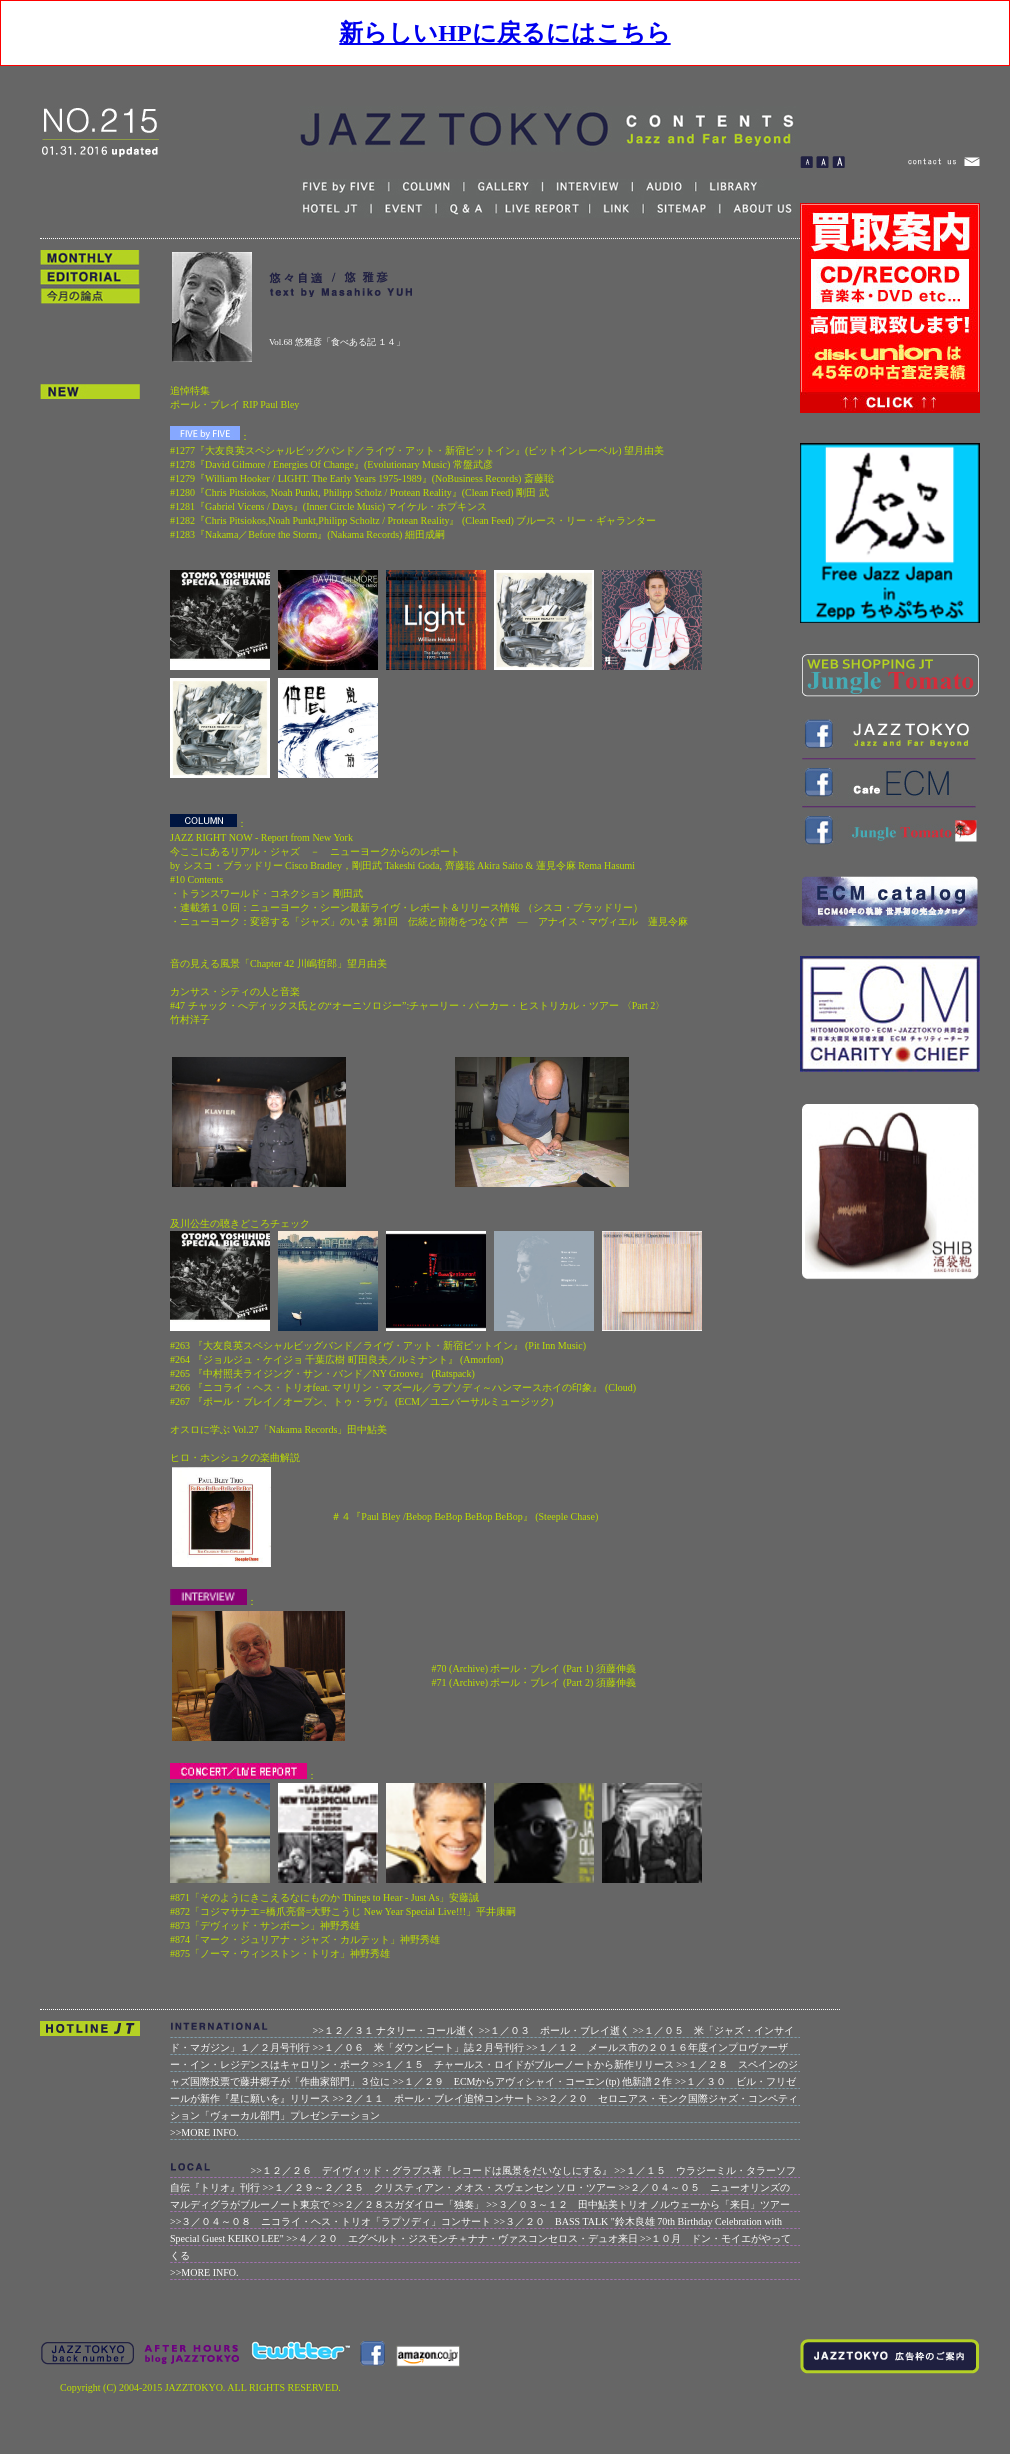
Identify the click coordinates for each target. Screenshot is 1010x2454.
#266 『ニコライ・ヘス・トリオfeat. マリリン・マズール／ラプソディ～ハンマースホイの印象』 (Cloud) (403, 1387)
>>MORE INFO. (204, 2132)
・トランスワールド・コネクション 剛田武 (266, 893)
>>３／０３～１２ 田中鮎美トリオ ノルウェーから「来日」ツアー (638, 2204)
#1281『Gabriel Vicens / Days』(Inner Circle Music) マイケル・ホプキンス (329, 506)
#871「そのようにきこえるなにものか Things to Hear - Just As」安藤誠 (324, 1897)
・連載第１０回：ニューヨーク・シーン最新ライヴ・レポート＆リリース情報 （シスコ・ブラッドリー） (406, 907)
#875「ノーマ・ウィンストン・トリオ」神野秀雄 (280, 1953)
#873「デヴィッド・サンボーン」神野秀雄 (265, 1925)
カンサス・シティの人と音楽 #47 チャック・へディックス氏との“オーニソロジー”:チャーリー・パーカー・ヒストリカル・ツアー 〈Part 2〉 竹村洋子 (417, 1005)
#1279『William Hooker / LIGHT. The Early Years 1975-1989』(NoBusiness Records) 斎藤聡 (362, 478)
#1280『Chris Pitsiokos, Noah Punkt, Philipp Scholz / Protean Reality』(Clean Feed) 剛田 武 (359, 492)
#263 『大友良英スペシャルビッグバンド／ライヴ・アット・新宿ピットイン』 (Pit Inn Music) (378, 1345)
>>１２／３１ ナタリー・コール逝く (395, 2030)
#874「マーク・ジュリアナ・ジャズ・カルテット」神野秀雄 (305, 1939)
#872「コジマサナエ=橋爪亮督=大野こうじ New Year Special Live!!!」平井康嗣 (343, 1911)
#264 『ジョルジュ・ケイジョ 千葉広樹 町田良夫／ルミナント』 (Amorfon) (336, 1359)
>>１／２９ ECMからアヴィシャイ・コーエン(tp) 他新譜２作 (533, 2081)
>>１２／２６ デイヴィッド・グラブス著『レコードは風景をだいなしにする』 (431, 2170)
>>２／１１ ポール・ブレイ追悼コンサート (433, 2098)
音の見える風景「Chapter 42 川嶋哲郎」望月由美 (278, 963)
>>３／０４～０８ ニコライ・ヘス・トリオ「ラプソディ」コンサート (330, 2221)
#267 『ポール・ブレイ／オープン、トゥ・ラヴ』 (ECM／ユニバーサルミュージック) (361, 1401)
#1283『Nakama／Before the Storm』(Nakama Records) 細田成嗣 (307, 534)
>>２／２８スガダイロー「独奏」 (408, 2204)
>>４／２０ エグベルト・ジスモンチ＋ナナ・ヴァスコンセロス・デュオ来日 (461, 2238)
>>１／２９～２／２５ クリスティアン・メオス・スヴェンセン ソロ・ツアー (440, 2187)
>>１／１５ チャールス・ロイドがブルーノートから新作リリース (523, 2064)
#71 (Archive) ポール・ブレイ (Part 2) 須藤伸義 (534, 1682)
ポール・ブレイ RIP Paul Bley (234, 404)
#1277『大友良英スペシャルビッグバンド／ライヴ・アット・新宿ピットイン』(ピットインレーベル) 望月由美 (417, 450)
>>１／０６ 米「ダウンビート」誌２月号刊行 (418, 2047)
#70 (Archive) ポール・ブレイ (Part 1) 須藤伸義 (534, 1668)
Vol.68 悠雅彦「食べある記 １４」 (337, 342)
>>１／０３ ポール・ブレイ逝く (554, 2030)
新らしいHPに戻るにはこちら (504, 33)
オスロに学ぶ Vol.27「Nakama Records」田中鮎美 (278, 1429)
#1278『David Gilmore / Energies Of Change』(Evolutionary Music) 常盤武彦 (331, 464)
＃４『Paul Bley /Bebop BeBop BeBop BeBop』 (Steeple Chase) (464, 1516)
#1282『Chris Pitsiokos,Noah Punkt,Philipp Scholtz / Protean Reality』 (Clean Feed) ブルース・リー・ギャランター (413, 520)
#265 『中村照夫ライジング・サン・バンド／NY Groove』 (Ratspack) (322, 1373)
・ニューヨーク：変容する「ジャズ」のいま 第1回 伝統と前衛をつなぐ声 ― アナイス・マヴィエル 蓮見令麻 (429, 921)
